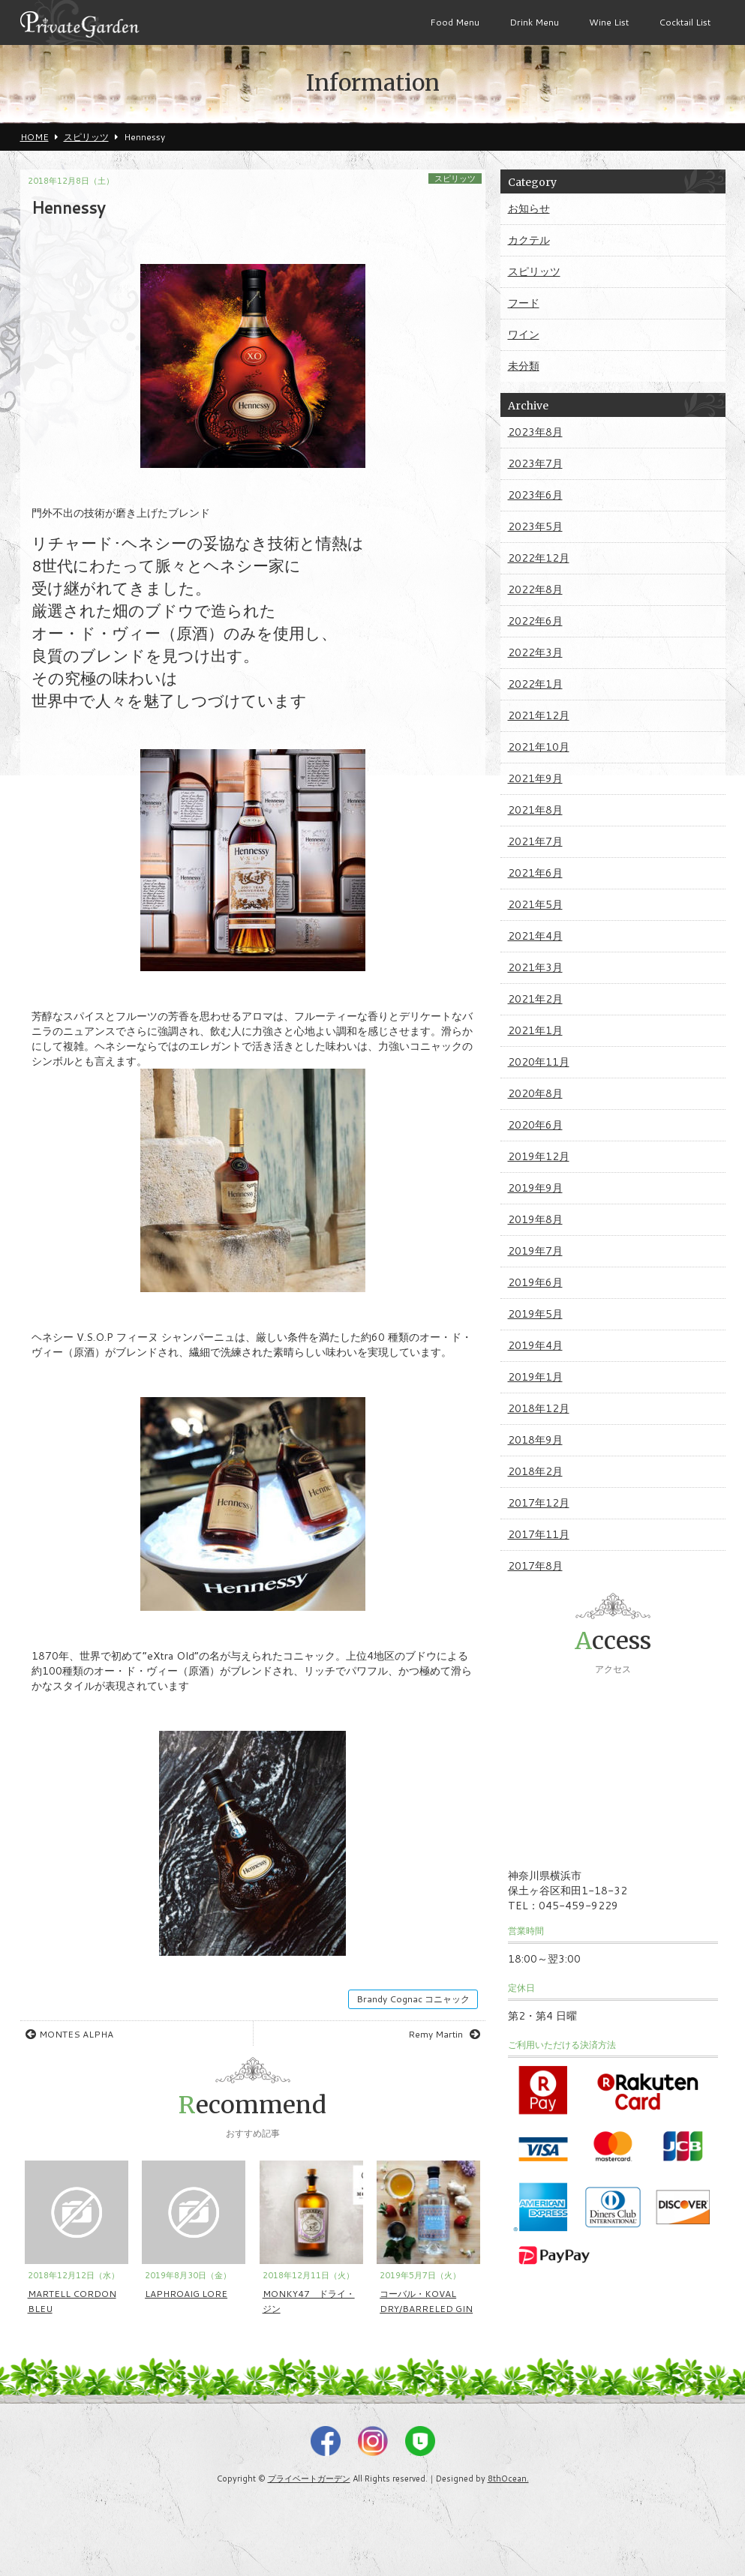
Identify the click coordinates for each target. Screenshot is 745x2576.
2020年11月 (538, 1061)
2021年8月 (535, 809)
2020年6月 (535, 1124)
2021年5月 (535, 904)
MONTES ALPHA (69, 2034)
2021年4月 (535, 935)
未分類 (523, 365)
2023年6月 (535, 494)
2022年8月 (535, 589)
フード (523, 302)
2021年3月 (535, 967)
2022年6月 (535, 620)
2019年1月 (535, 1376)
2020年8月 (535, 1093)
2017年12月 (538, 1502)
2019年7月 (535, 1250)
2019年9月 (535, 1187)
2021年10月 (538, 746)
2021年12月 (538, 715)
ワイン (523, 334)
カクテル (529, 239)
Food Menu (454, 22)
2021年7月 (535, 841)
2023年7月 (535, 463)
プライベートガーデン (309, 2479)
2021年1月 (535, 1030)
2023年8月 (535, 431)
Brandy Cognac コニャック (413, 1999)
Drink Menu (534, 22)
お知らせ (529, 208)
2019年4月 (535, 1345)
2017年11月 (538, 1534)
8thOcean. (508, 2479)
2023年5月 (535, 526)
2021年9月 (535, 778)
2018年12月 (538, 1408)
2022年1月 (535, 683)
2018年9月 (535, 1439)
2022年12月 (538, 557)
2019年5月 (535, 1313)
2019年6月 (535, 1282)
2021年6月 (535, 872)
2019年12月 (538, 1156)
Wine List (609, 22)
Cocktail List (684, 22)
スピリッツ (455, 178)
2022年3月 (535, 652)
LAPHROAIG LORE (186, 2293)
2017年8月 (535, 1565)
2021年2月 (535, 998)
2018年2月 (535, 1471)
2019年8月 (535, 1219)
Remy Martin (444, 2034)
